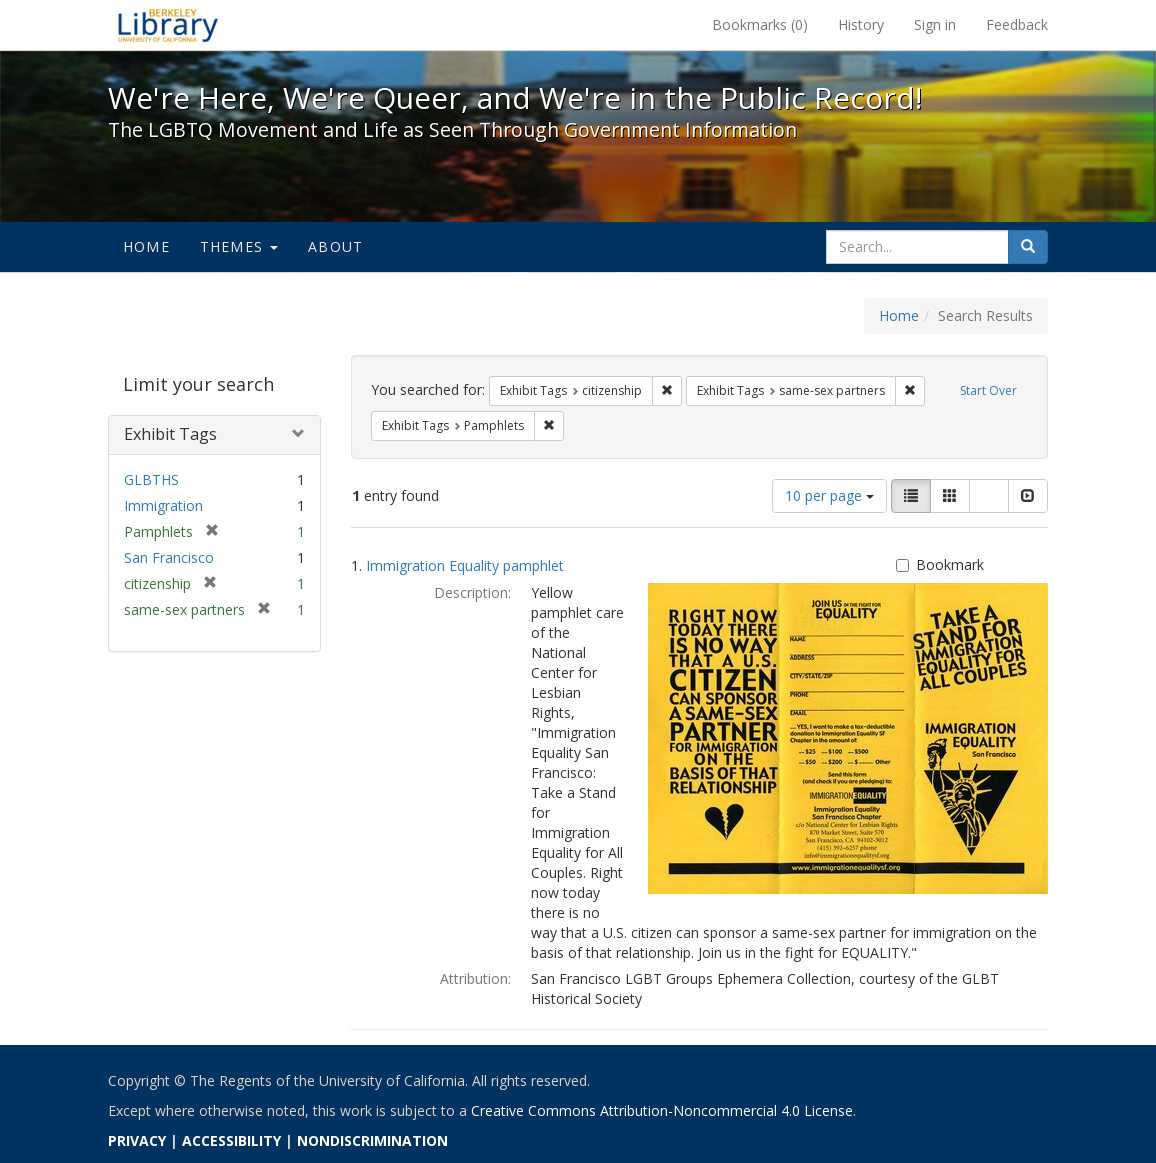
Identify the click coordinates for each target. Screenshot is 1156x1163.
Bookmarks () (760, 24)
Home (146, 246)
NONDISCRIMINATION (372, 1140)
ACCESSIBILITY (231, 1140)
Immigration (163, 505)
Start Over (988, 390)
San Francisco (169, 557)
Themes (239, 246)
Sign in (935, 24)
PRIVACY (137, 1140)
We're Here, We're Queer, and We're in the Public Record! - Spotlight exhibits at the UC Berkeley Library (168, 25)
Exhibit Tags (170, 434)
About (335, 246)
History (861, 24)
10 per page (829, 495)
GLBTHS (151, 479)
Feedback (1017, 24)
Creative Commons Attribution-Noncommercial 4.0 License (662, 1110)
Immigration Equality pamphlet (465, 565)
